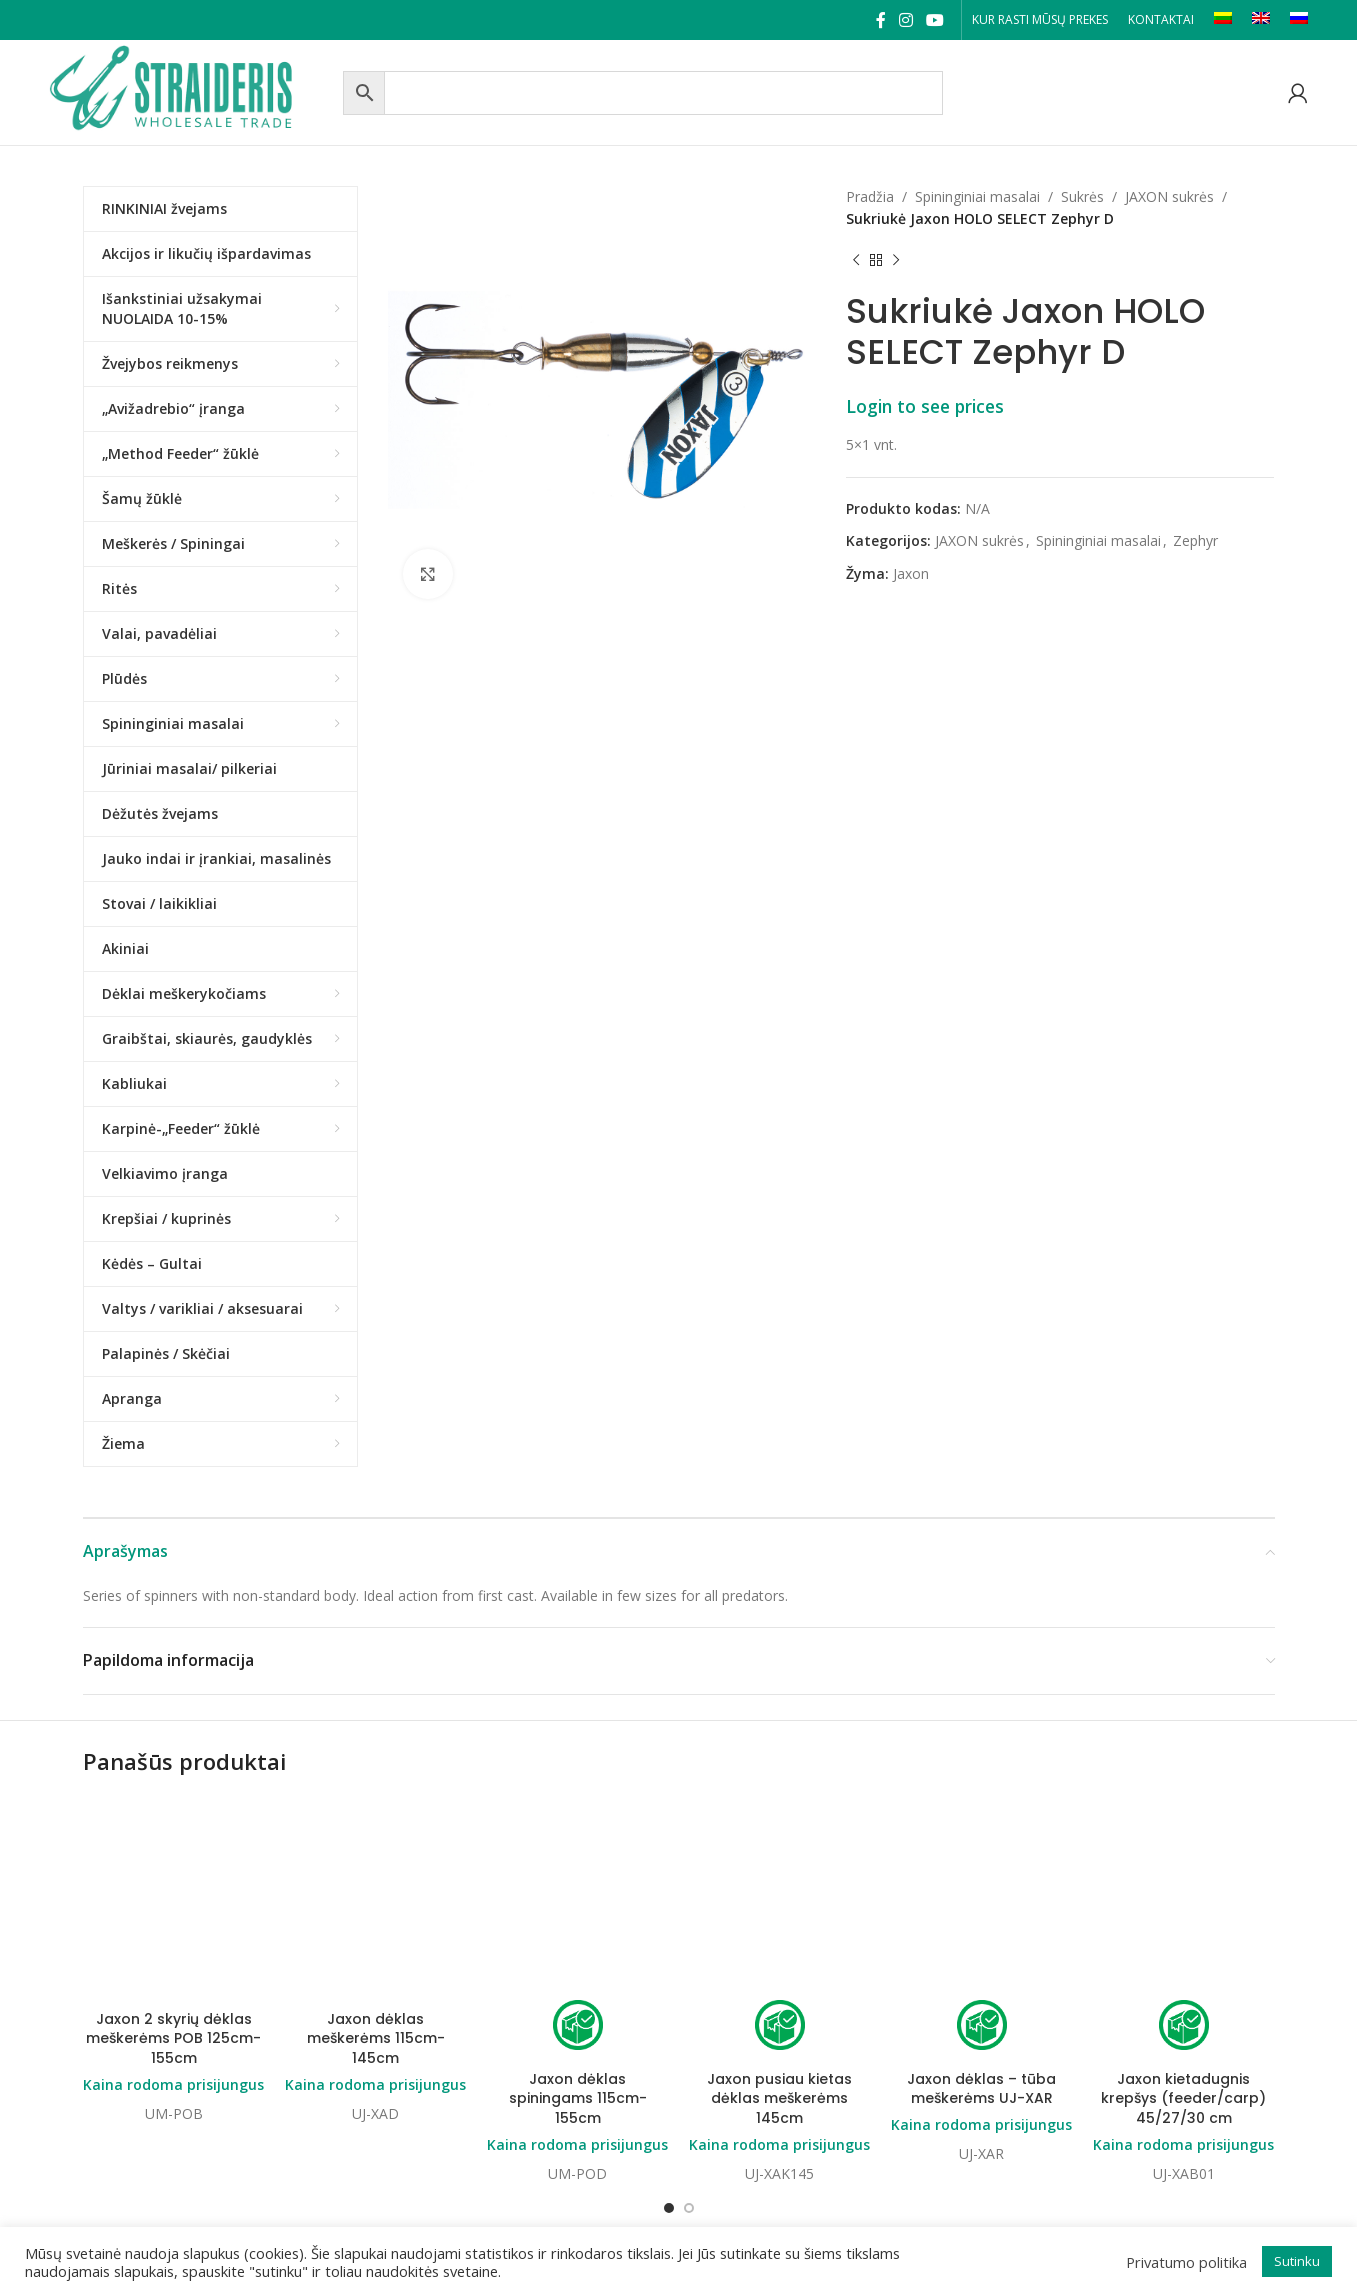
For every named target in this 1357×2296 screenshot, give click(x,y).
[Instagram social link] (905, 20)
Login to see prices (925, 406)
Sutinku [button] (1297, 2261)
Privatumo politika (1186, 2262)
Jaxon (911, 573)
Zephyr (1195, 540)
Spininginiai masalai (977, 196)
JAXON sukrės (1169, 196)
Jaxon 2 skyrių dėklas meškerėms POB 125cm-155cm (173, 1877)
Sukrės (1082, 196)
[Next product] (896, 261)
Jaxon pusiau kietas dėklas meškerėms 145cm (779, 1937)
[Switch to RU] (1299, 20)
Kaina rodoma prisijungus (173, 1923)
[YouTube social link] (935, 20)
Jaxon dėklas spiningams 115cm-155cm (578, 1937)
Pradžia (870, 196)
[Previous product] (856, 261)
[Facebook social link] (880, 20)
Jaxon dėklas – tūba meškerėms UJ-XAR (981, 1928)
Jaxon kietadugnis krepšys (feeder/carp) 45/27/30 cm (1183, 1937)
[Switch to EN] (1261, 20)
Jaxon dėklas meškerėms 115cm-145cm (376, 1877)
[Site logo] (191, 90)
